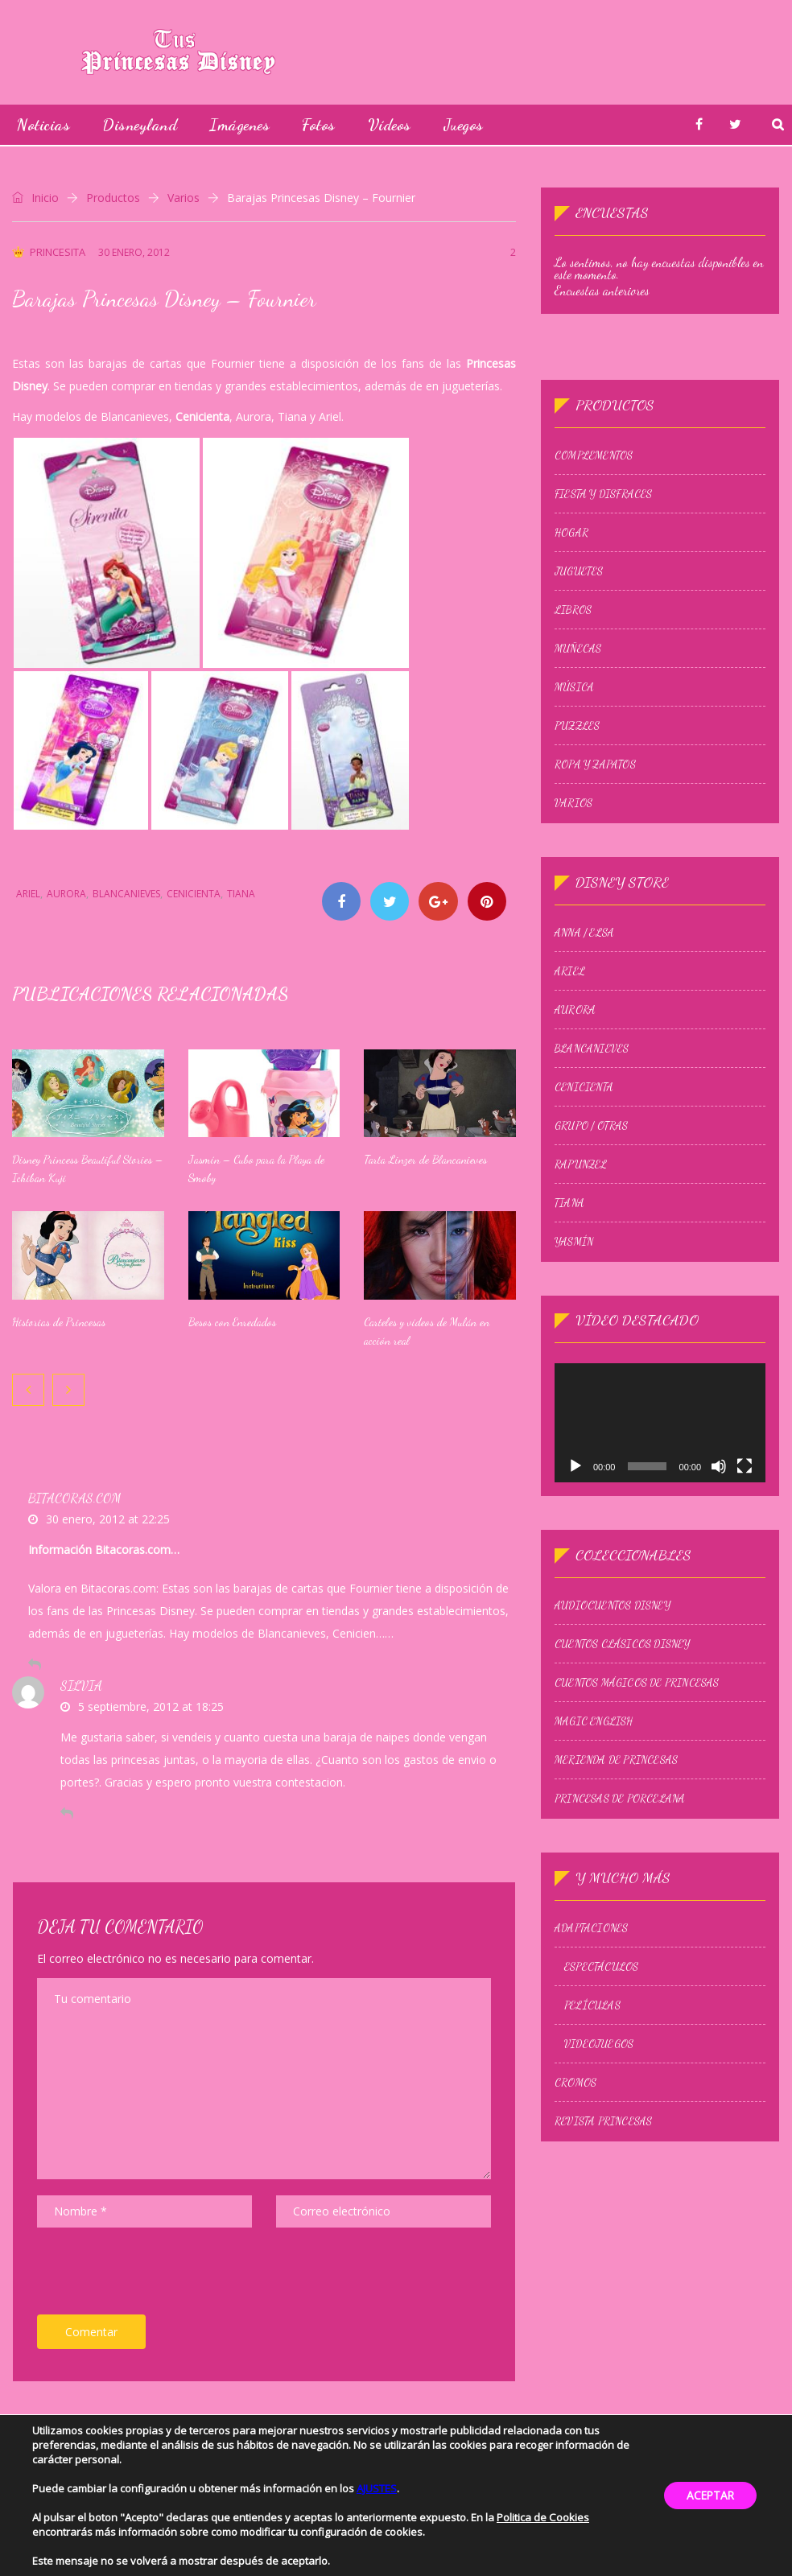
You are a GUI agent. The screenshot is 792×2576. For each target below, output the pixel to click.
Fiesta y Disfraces (602, 489)
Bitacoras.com (74, 1498)
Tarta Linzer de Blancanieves (425, 1161)
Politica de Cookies (542, 2517)
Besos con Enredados (232, 1322)
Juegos (463, 124)
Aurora (66, 894)
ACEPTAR (707, 2495)
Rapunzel (579, 1156)
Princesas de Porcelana (618, 1786)
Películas (591, 1990)
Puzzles (575, 721)
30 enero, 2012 (134, 252)
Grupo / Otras (590, 1117)
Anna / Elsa (583, 924)
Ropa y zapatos (593, 759)
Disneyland (139, 124)
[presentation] (159, 2275)
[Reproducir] (574, 1457)
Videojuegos (597, 2028)
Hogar (570, 527)
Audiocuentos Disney (611, 1593)
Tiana (241, 894)
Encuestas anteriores (600, 288)
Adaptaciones (589, 1912)
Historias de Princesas (58, 1322)
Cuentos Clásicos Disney (621, 1632)
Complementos (592, 450)
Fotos (319, 124)
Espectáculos (600, 1951)
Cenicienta (194, 894)
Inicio (35, 197)
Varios (183, 197)
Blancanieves (126, 894)
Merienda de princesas (614, 1747)
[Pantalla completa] (746, 1457)
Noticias (43, 124)
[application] (660, 1413)
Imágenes (239, 124)
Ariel (28, 894)
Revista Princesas (601, 2106)
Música (572, 682)
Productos (113, 197)
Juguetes (577, 566)
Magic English (592, 1709)
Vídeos (389, 124)
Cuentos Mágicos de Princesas (635, 1670)
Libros (571, 605)
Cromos (574, 2067)
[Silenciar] (720, 1457)
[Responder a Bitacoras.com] (34, 1665)
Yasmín (572, 1233)
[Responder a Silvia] (66, 1814)
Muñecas (576, 643)
